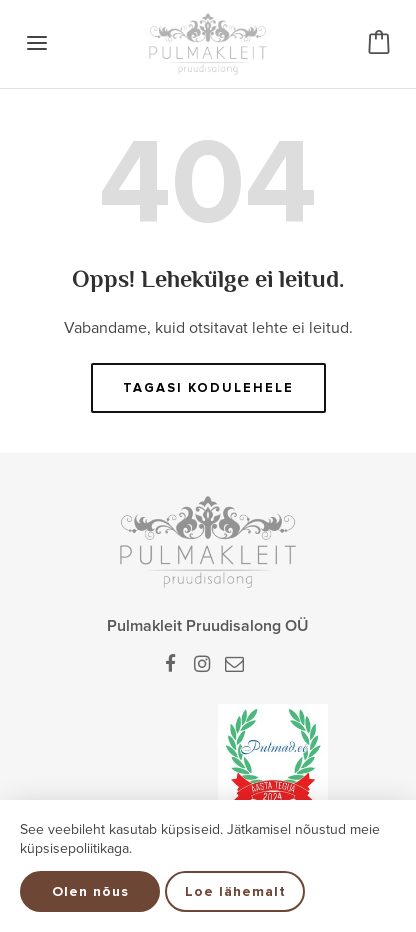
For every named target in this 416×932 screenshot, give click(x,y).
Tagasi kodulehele (208, 388)
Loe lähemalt (235, 891)
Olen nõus (90, 891)
